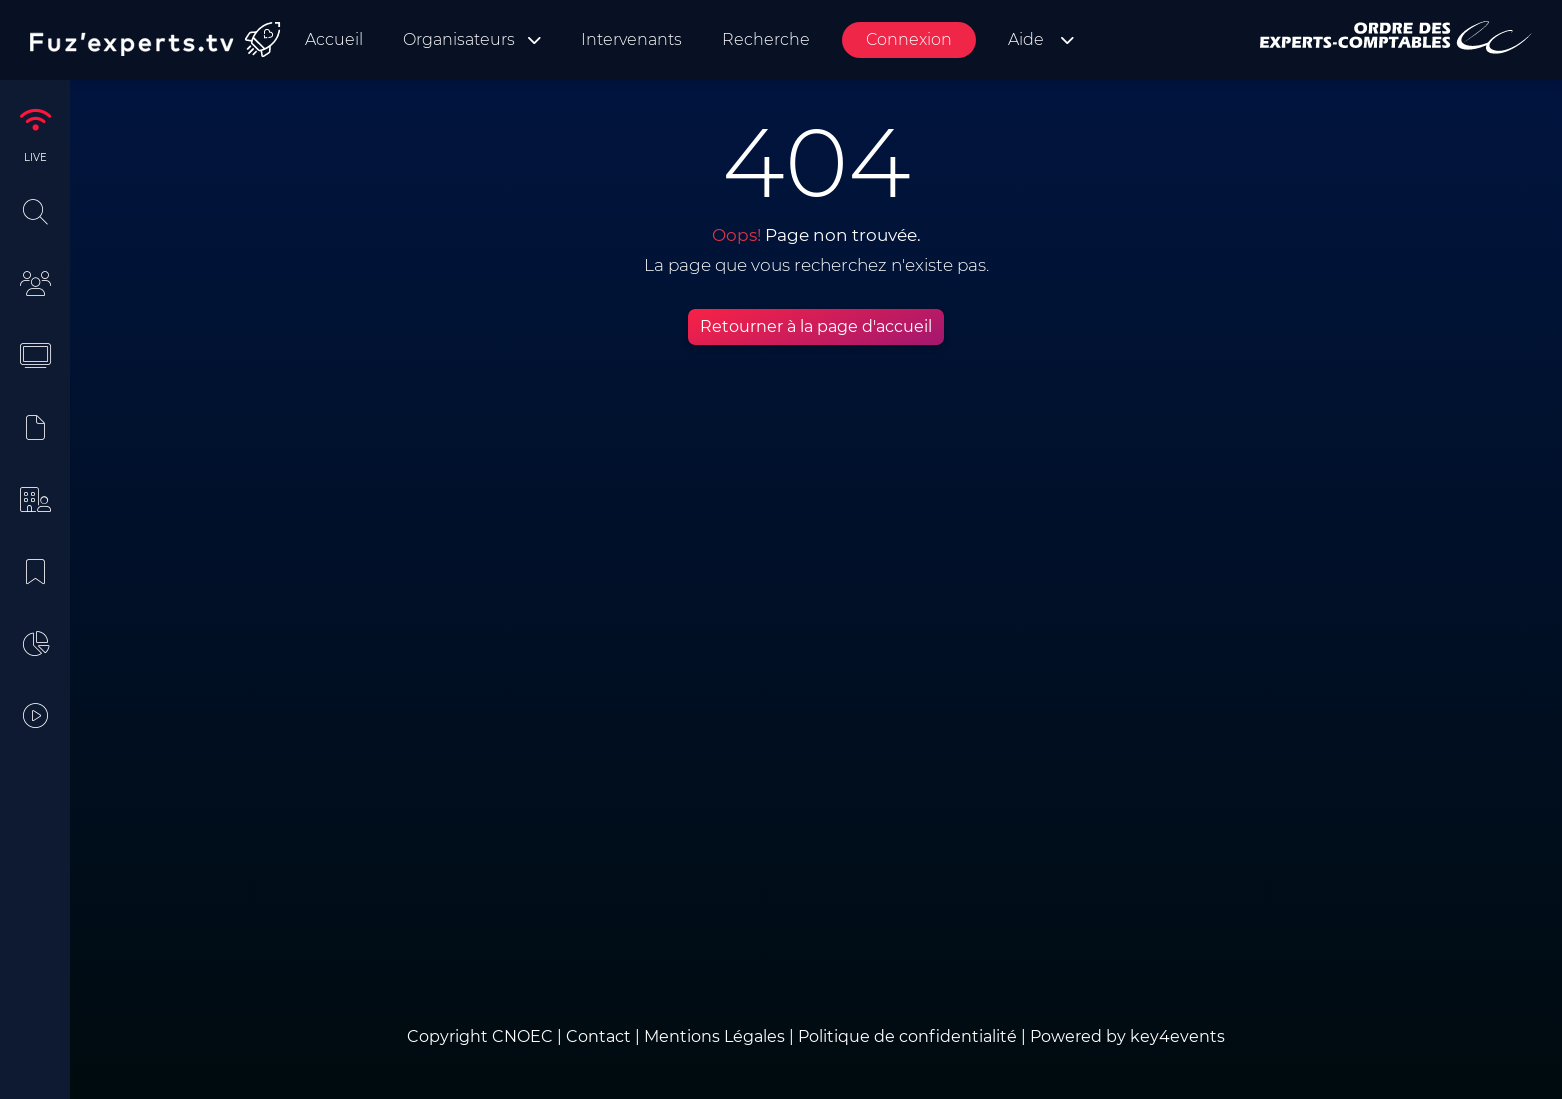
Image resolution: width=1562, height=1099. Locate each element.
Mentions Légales (714, 1036)
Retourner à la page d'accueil (816, 326)
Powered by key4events (1127, 1036)
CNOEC (522, 1036)
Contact (600, 1036)
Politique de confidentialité (907, 1036)
